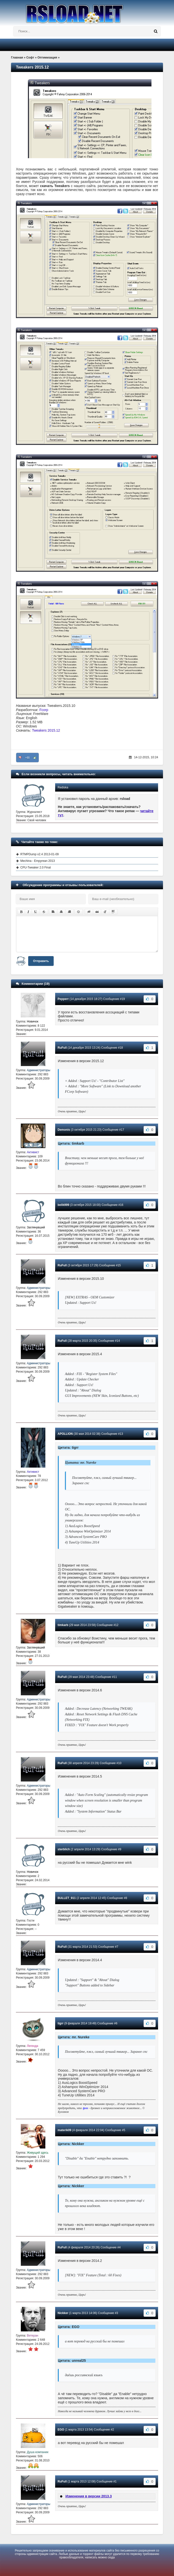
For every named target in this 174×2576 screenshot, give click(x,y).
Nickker (63, 2313)
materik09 (64, 2130)
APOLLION (65, 1434)
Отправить (41, 961)
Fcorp (43, 710)
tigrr (60, 2023)
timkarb (63, 1625)
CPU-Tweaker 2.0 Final (35, 867)
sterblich (64, 1849)
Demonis (64, 1129)
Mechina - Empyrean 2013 (37, 861)
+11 (27, 757)
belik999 (63, 1205)
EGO (61, 2429)
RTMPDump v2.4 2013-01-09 (39, 854)
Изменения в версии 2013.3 (88, 2496)
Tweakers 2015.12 (46, 730)
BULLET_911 (67, 1898)
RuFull (62, 1047)
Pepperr (63, 999)
